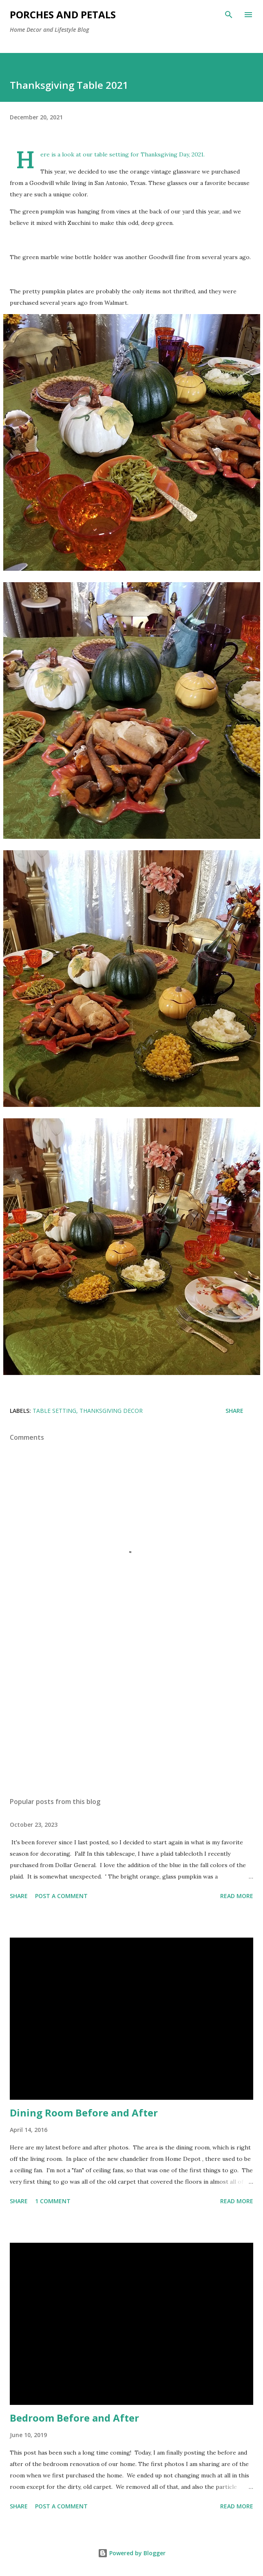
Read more (236, 1896)
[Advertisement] (131, 1714)
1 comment (53, 2201)
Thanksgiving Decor (111, 1410)
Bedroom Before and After (74, 2417)
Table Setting (54, 1410)
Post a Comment (61, 1896)
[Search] (229, 15)
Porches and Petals (63, 14)
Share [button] (234, 1410)
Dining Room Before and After (84, 2112)
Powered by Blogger (132, 2553)
